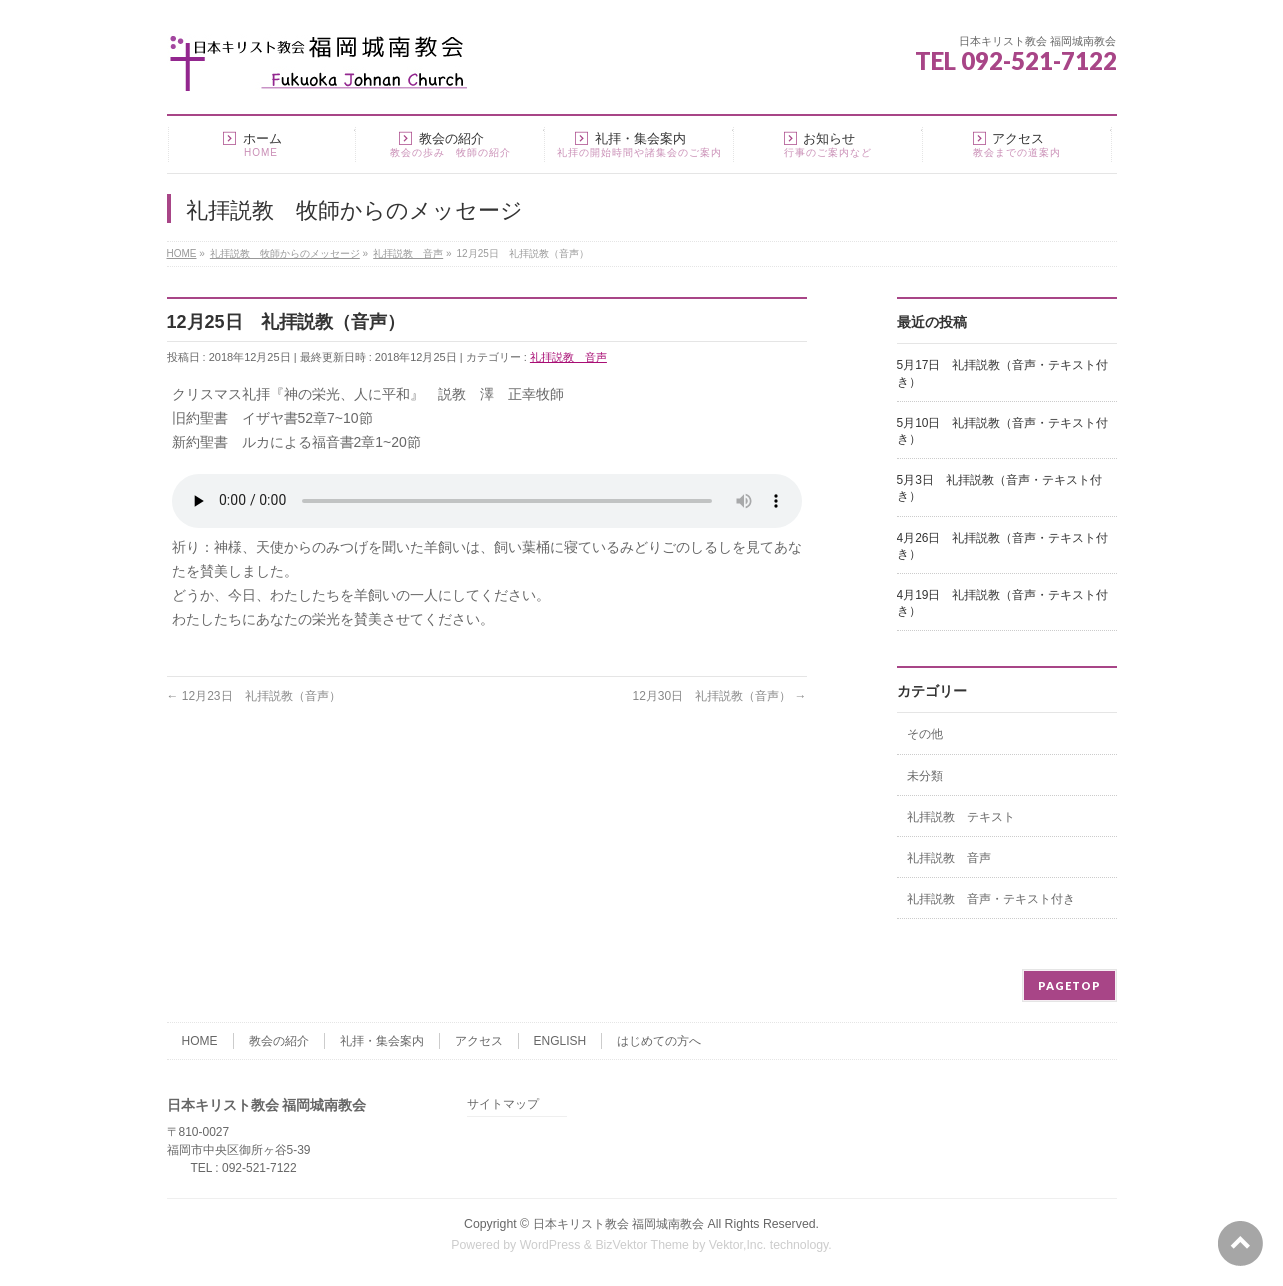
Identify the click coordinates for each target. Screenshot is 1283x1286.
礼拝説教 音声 (568, 357)
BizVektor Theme (642, 1245)
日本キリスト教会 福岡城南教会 (618, 1224)
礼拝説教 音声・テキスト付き (991, 899)
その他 (925, 734)
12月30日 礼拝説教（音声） (719, 696)
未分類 (925, 776)
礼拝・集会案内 (382, 1041)
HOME (200, 1041)
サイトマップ (503, 1104)
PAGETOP (1069, 985)
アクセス (479, 1041)
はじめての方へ (659, 1041)
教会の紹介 (279, 1041)
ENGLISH (560, 1041)
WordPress (550, 1245)
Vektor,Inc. (738, 1245)
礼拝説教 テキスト (961, 817)
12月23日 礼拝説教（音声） (254, 696)
